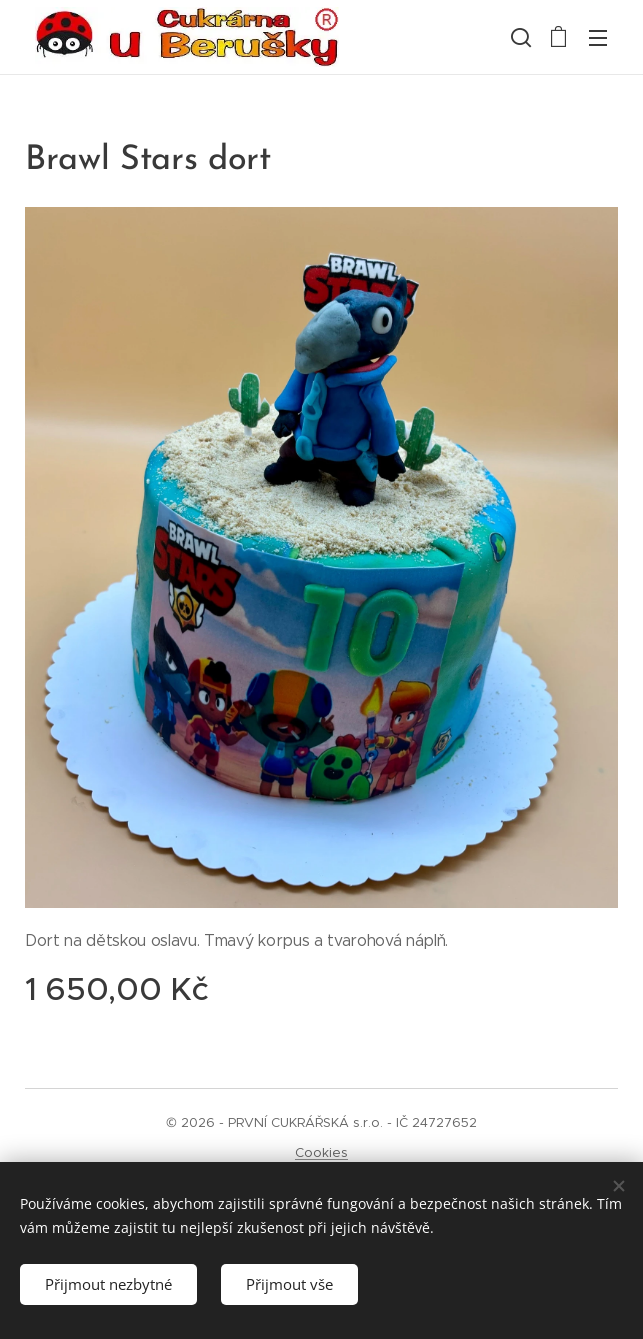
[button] (519, 37)
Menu (598, 38)
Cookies (321, 1152)
